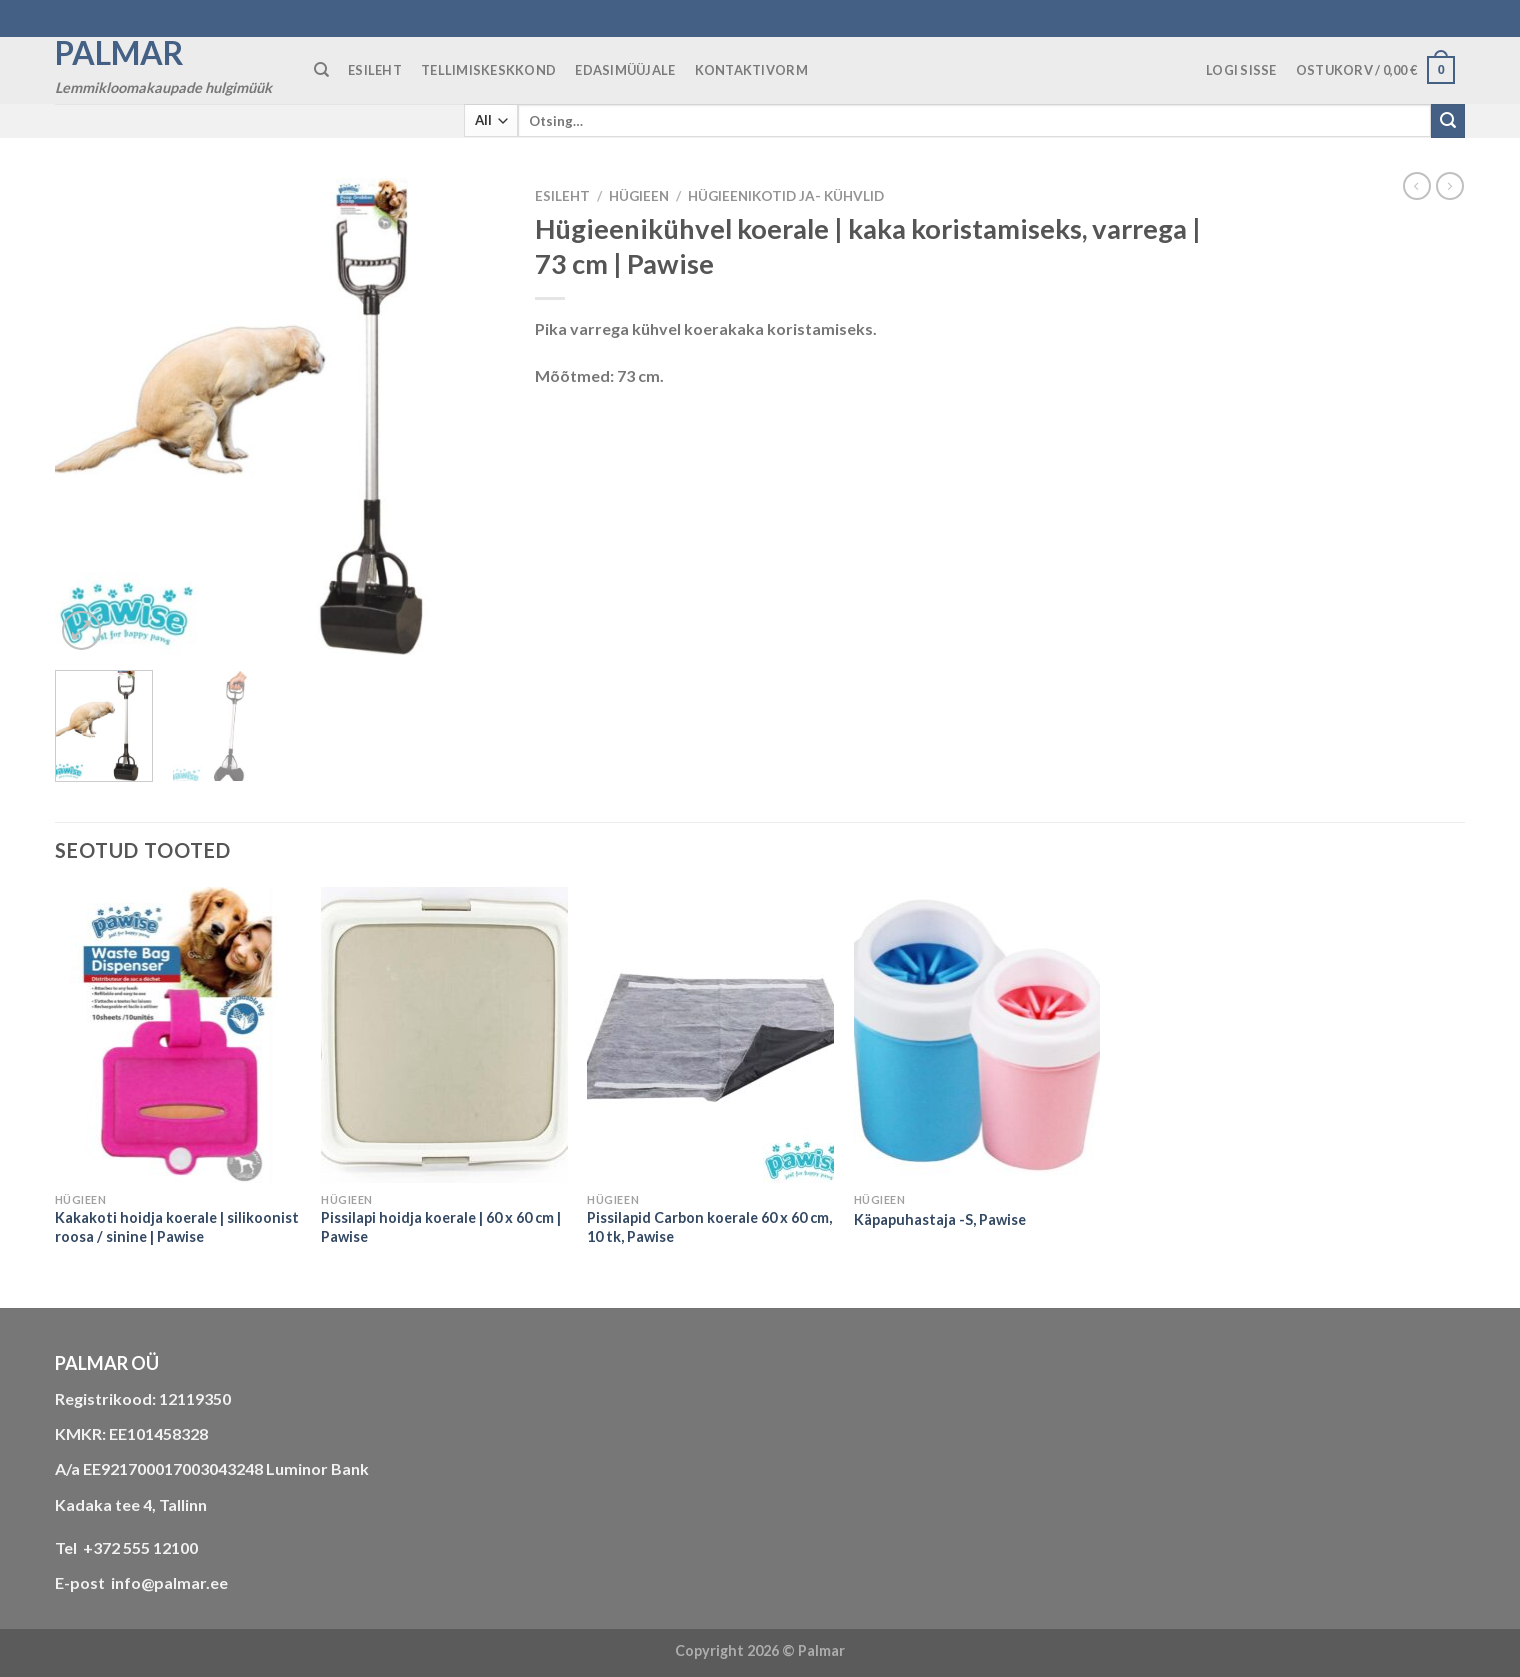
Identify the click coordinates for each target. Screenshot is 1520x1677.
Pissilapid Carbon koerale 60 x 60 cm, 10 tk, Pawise (709, 1227)
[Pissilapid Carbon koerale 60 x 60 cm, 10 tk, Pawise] (710, 1035)
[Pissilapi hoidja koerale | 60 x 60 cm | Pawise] (444, 1035)
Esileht (562, 196)
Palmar (119, 53)
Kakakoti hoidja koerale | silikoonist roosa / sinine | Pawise (177, 1227)
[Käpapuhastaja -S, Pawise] (977, 1035)
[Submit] (1448, 121)
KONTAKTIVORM (751, 70)
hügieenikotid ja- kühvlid (786, 196)
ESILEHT (375, 70)
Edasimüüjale (625, 70)
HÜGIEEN (639, 196)
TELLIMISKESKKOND (488, 70)
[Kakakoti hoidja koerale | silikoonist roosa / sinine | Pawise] (178, 1035)
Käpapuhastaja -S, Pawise (940, 1219)
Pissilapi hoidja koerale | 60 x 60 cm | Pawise (441, 1227)
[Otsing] (321, 70)
